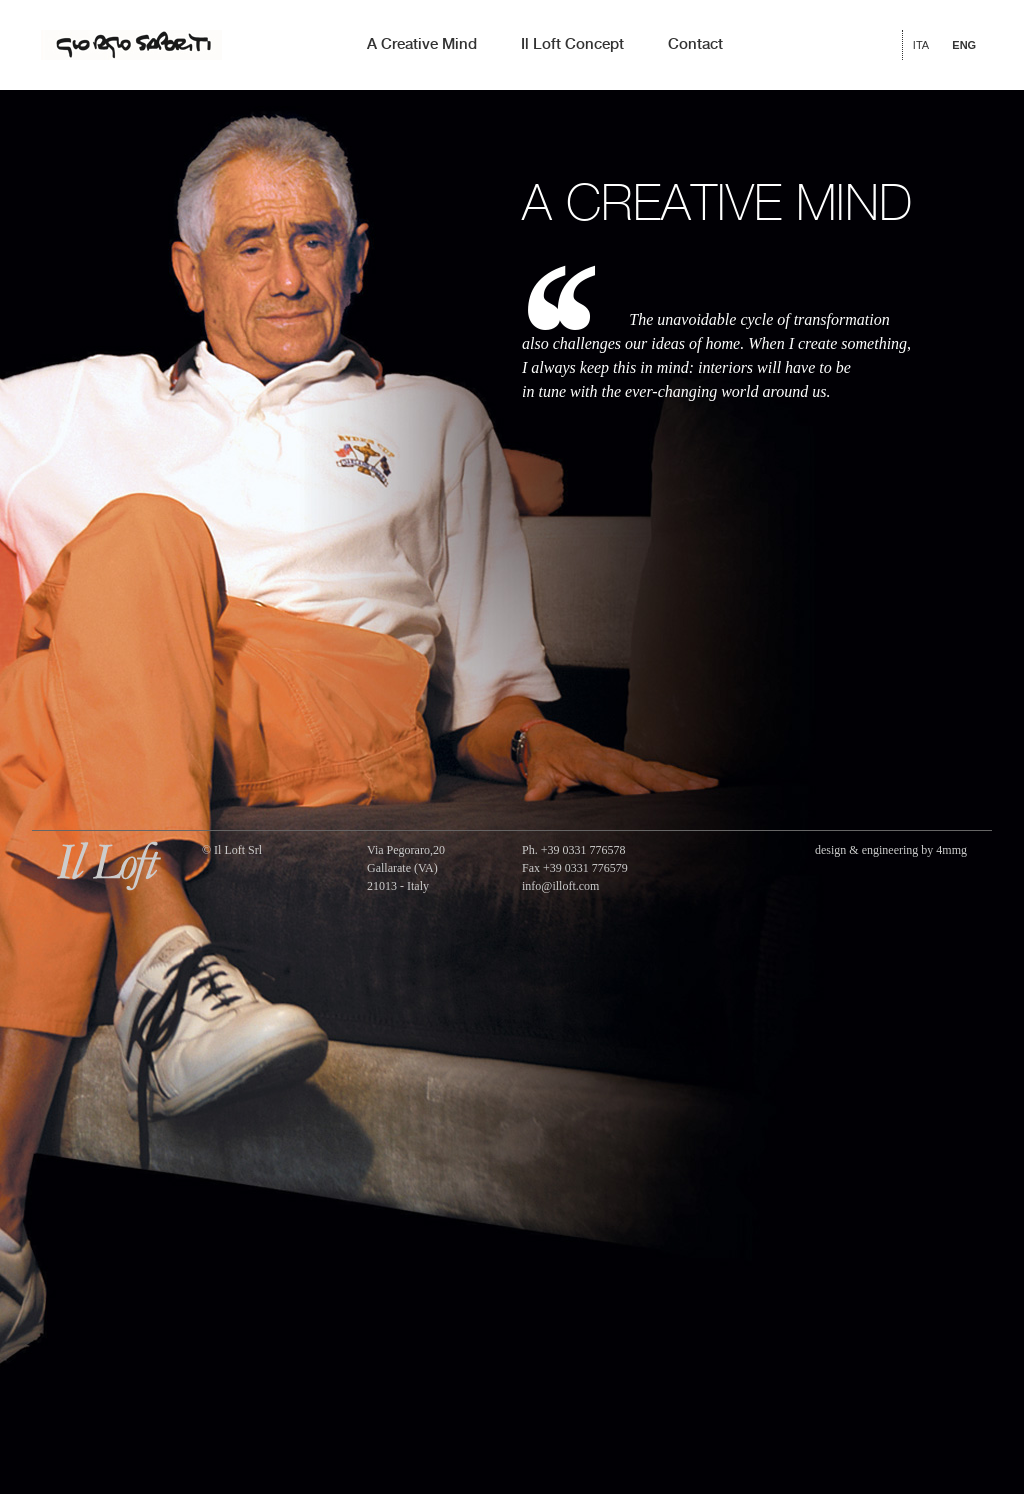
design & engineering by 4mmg (891, 850)
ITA (921, 45)
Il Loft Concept (572, 45)
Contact (695, 45)
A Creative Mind (422, 45)
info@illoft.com (560, 886)
